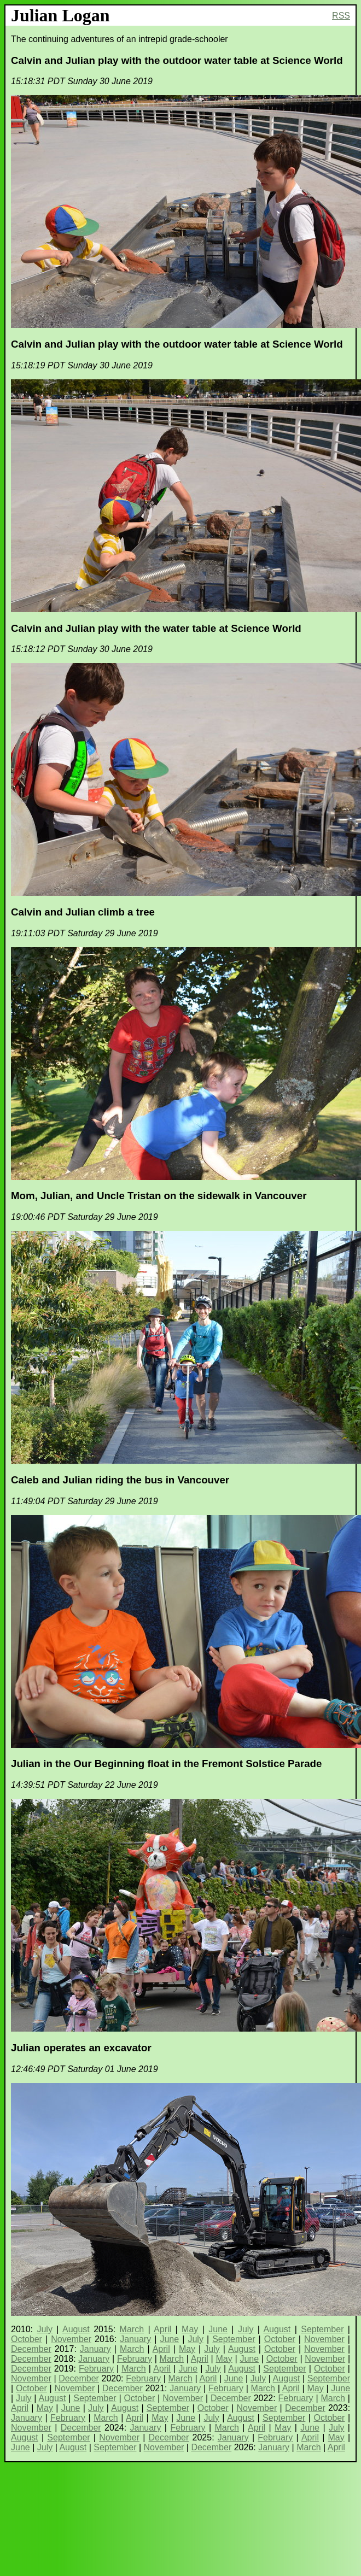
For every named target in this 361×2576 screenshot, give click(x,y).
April (162, 2329)
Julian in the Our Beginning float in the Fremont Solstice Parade (166, 1763)
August (76, 2329)
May (190, 2329)
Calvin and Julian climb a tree (83, 912)
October (26, 2339)
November (71, 2339)
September (322, 2329)
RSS (341, 15)
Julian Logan (60, 15)
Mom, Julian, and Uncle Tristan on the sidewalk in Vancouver (158, 1195)
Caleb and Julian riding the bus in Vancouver (120, 1480)
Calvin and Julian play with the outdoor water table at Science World (177, 60)
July (44, 2329)
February (134, 2358)
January (135, 2339)
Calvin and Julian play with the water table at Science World (156, 628)
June (218, 2329)
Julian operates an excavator (81, 2047)
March (132, 2329)
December (31, 2349)
